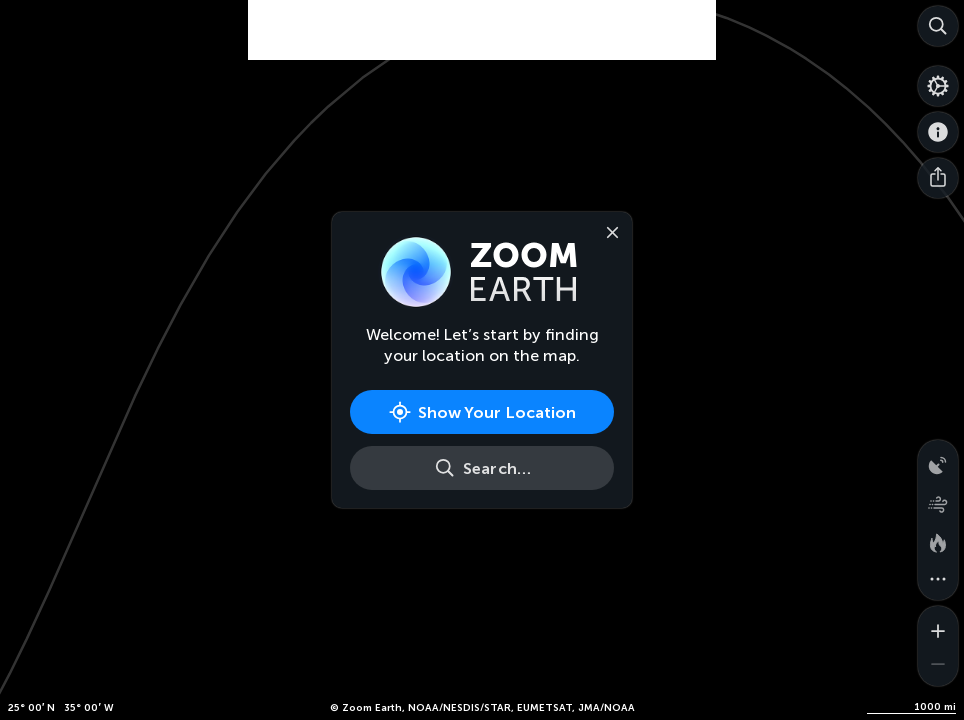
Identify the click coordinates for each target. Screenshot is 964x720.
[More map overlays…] (938, 580)
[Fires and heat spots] (938, 540)
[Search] (938, 26)
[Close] (608, 231)
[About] (938, 132)
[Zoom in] (938, 626)
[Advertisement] (482, 30)
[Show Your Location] (482, 412)
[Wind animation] (938, 500)
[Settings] (938, 86)
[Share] (938, 178)
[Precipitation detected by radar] (938, 460)
